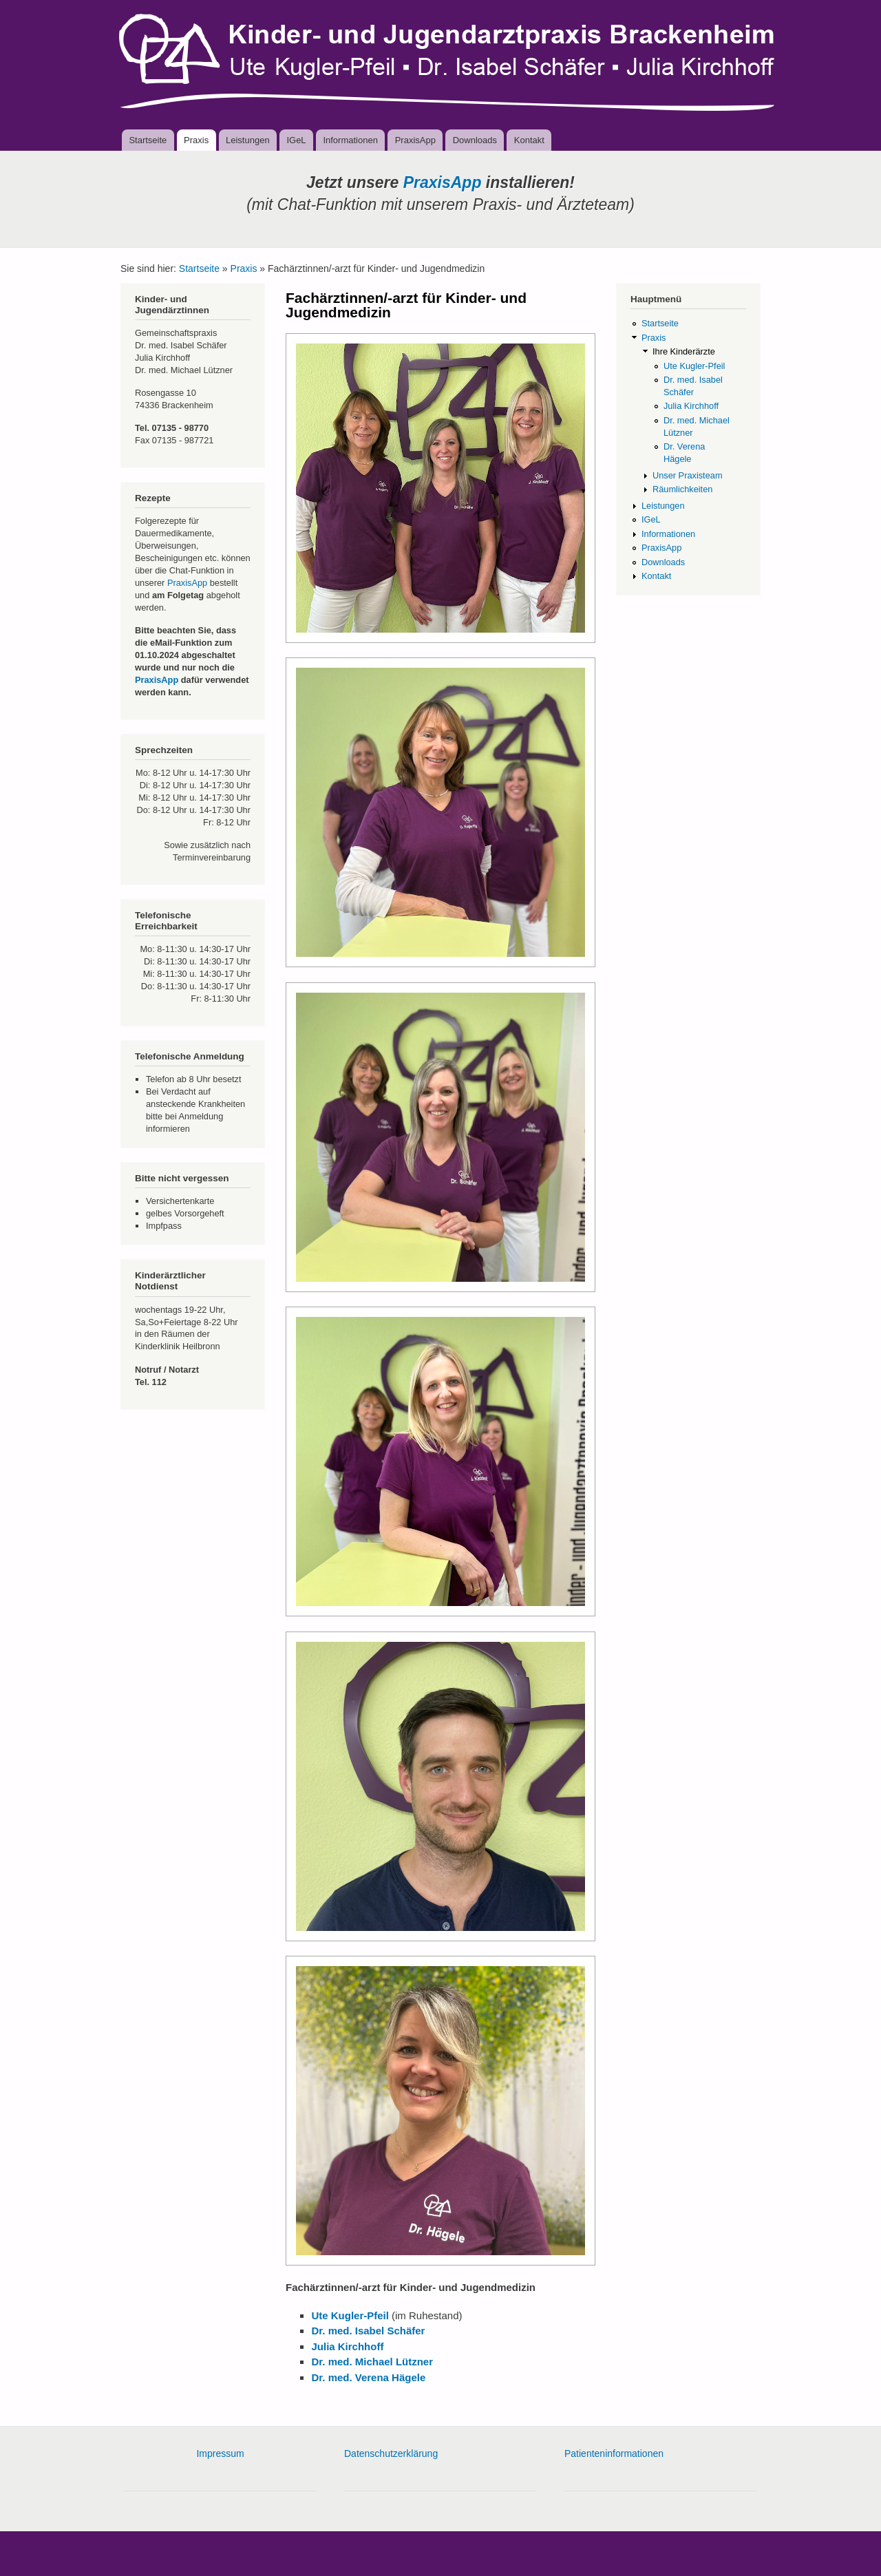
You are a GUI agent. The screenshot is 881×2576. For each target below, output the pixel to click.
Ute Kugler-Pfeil (694, 366)
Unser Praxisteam (687, 475)
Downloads (475, 140)
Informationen (350, 140)
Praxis (196, 140)
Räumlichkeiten (682, 489)
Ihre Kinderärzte (683, 351)
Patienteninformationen (614, 2453)
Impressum (220, 2453)
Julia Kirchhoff (691, 406)
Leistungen (248, 140)
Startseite (148, 140)
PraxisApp (415, 140)
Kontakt (529, 140)
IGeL (296, 140)
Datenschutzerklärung (391, 2453)
